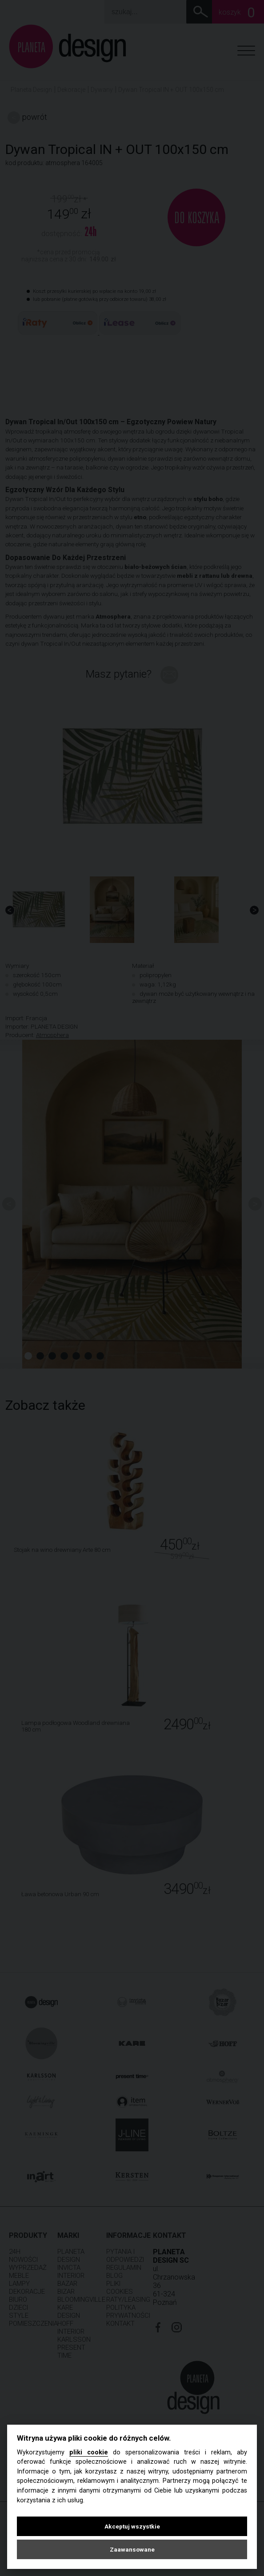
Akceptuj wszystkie (132, 2526)
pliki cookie (88, 2452)
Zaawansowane (132, 2549)
